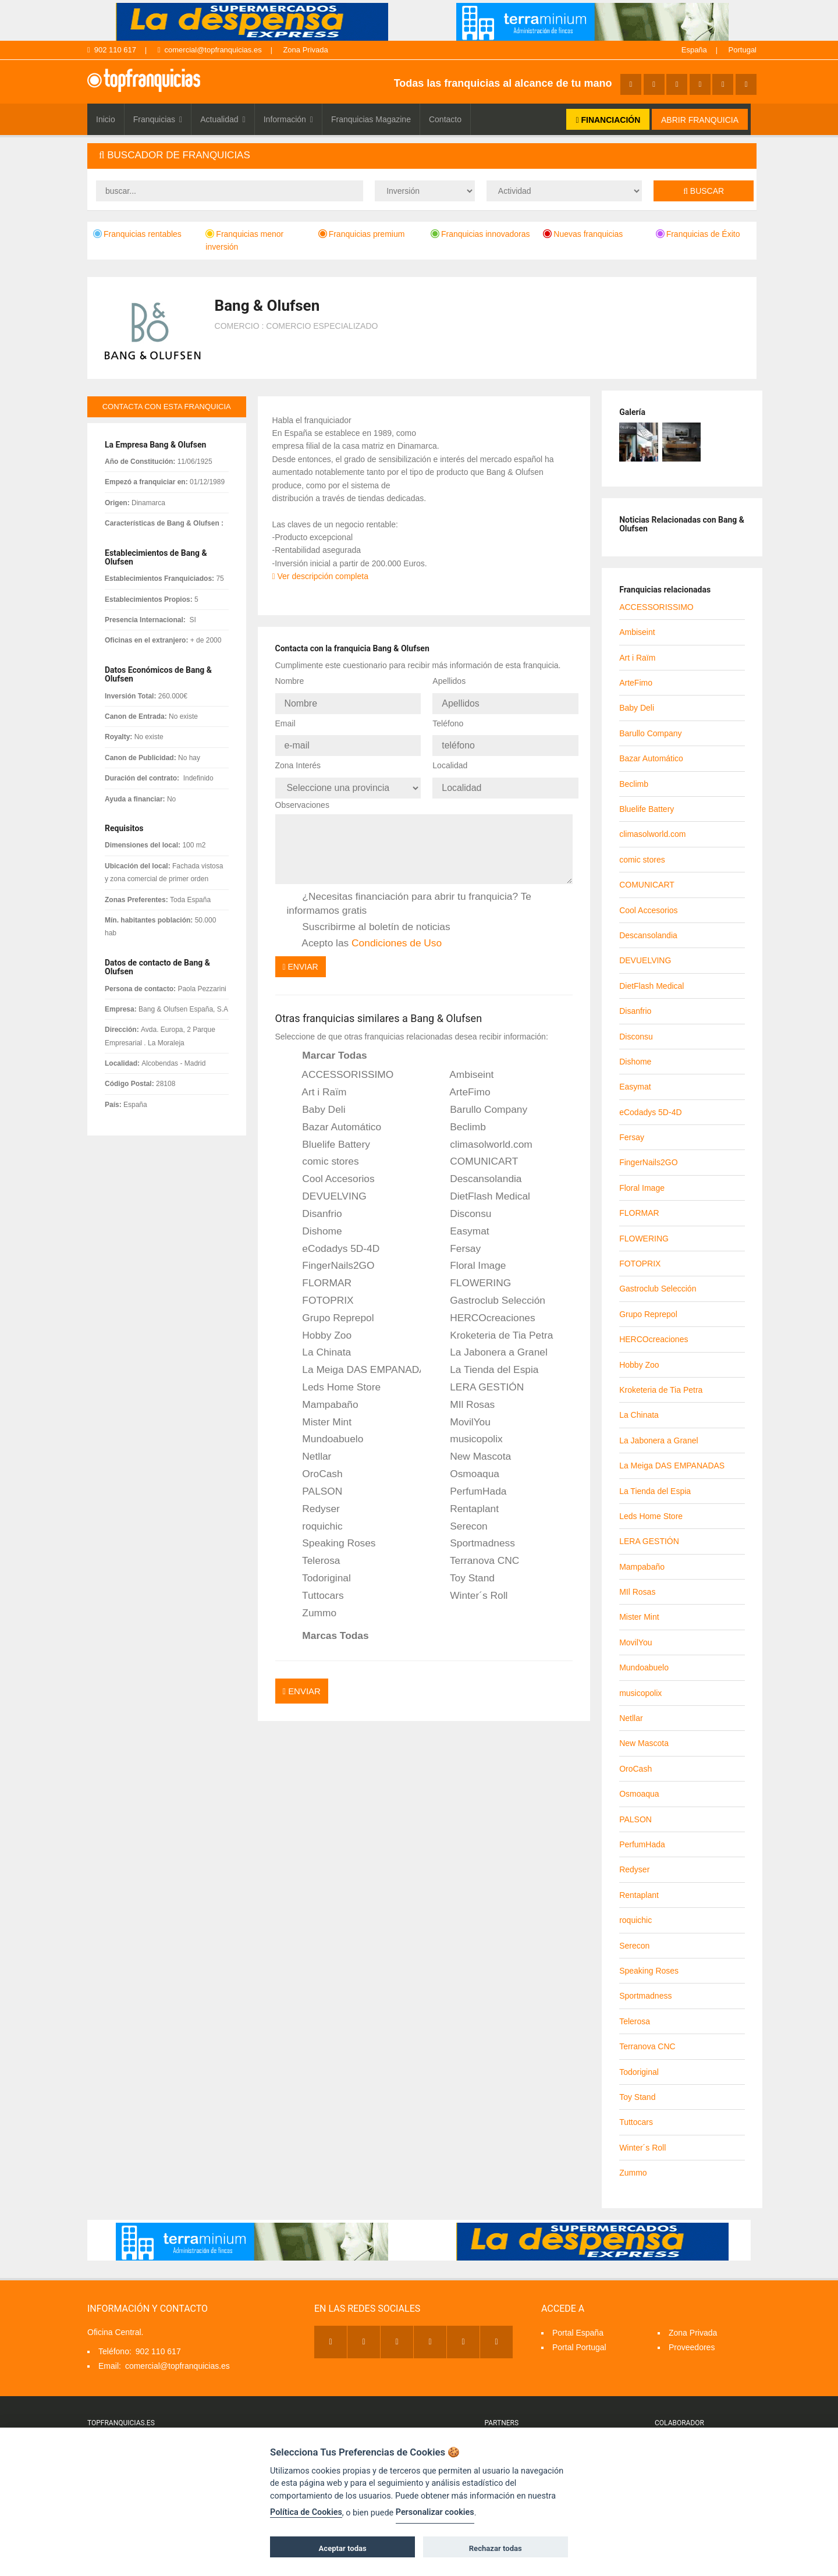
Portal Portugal (579, 2347)
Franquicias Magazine (371, 119)
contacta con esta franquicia (166, 406)
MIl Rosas (464, 1398)
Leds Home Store (334, 1380)
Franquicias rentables (137, 234)
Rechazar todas (495, 2548)
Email (285, 721)
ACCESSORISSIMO (340, 1068)
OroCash (315, 1467)
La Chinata (319, 1345)
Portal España (577, 2332)
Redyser (313, 1502)
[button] (422, 155)
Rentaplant (466, 1502)
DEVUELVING (327, 1189)
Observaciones (302, 798)
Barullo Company (480, 1103)
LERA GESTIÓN (479, 1380)
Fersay (457, 1241)
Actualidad (223, 119)
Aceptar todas (343, 2548)
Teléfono (447, 721)
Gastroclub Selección (489, 1293)
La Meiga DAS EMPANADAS (354, 1363)
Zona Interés (298, 760)
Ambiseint (463, 1068)
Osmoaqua (466, 1467)
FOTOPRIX (320, 1293)
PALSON (315, 1484)
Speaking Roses (331, 1536)
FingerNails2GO (331, 1258)
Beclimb (459, 1120)
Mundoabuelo (325, 1432)
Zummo (312, 1605)
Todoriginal (319, 1571)
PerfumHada (470, 1484)
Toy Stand (464, 1571)
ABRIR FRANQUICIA (699, 120)
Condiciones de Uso (396, 936)
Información (288, 119)
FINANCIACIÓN (608, 120)
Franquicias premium (361, 234)
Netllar (309, 1449)
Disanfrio (314, 1207)
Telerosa (313, 1554)
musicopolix (468, 1432)
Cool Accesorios (331, 1172)
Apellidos (449, 681)
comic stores (323, 1154)
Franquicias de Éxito (698, 234)
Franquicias (158, 119)
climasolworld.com (483, 1137)
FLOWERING (472, 1276)
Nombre (289, 681)
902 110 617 (111, 49)
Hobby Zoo (319, 1328)
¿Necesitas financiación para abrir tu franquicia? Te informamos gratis (409, 896)
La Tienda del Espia (486, 1363)
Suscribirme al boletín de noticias (368, 920)
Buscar (703, 191)
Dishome (314, 1224)
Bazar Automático (334, 1120)
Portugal (743, 49)
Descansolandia (477, 1172)
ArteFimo (462, 1085)
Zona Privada (305, 49)
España (694, 49)
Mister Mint (319, 1415)
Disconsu (462, 1207)
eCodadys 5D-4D (333, 1241)
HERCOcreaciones (484, 1311)
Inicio (105, 119)
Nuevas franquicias (583, 234)
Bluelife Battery (328, 1137)
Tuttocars (315, 1588)
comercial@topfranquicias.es (210, 49)
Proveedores (692, 2347)
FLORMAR (319, 1276)
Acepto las (364, 936)
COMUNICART (476, 1154)
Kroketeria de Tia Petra (493, 1328)
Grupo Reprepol (330, 1311)
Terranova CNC (476, 1554)
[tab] (422, 155)
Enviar (300, 959)
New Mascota (472, 1449)
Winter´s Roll (470, 1588)
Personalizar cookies (435, 2512)
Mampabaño (322, 1398)
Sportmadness (474, 1536)
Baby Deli (316, 1103)
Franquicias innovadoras (480, 234)
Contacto (445, 119)
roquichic (315, 1519)
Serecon (460, 1519)
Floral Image (470, 1258)
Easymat (461, 1224)
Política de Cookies (306, 2512)
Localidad (449, 760)
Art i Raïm (317, 1085)
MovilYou (462, 1415)
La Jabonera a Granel (490, 1345)
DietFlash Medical (482, 1189)
